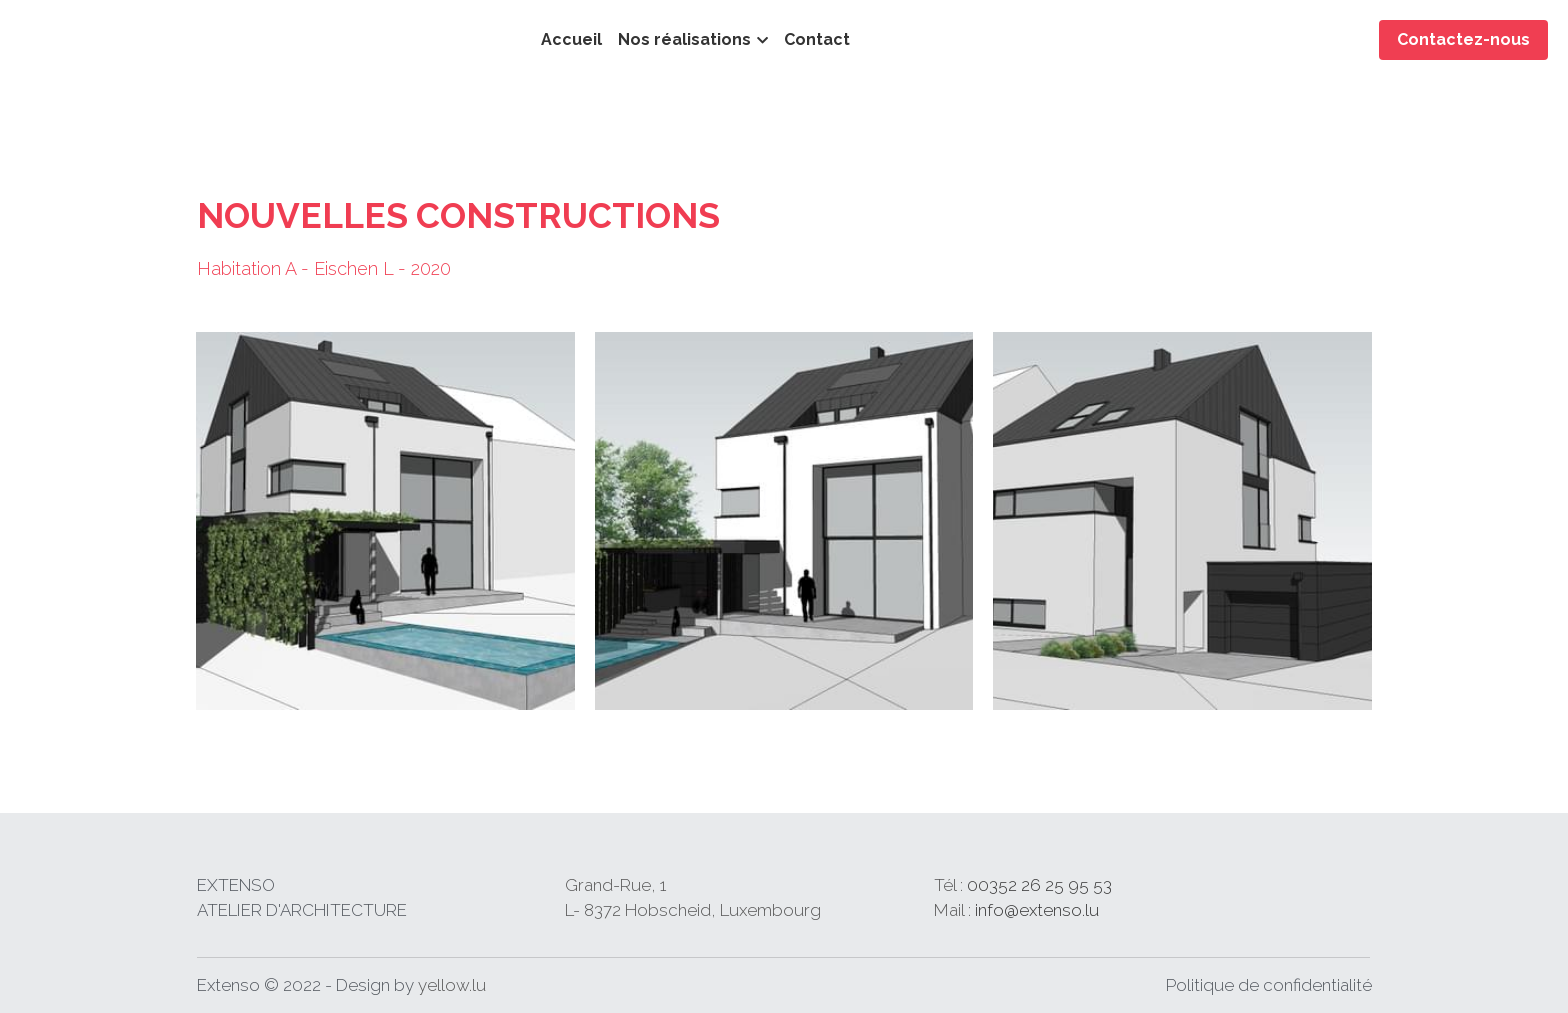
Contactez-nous (1463, 39)
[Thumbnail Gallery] (385, 521)
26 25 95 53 (926, 885)
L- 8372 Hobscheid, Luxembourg (623, 910)
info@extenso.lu (897, 910)
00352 (854, 885)
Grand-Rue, (542, 885)
